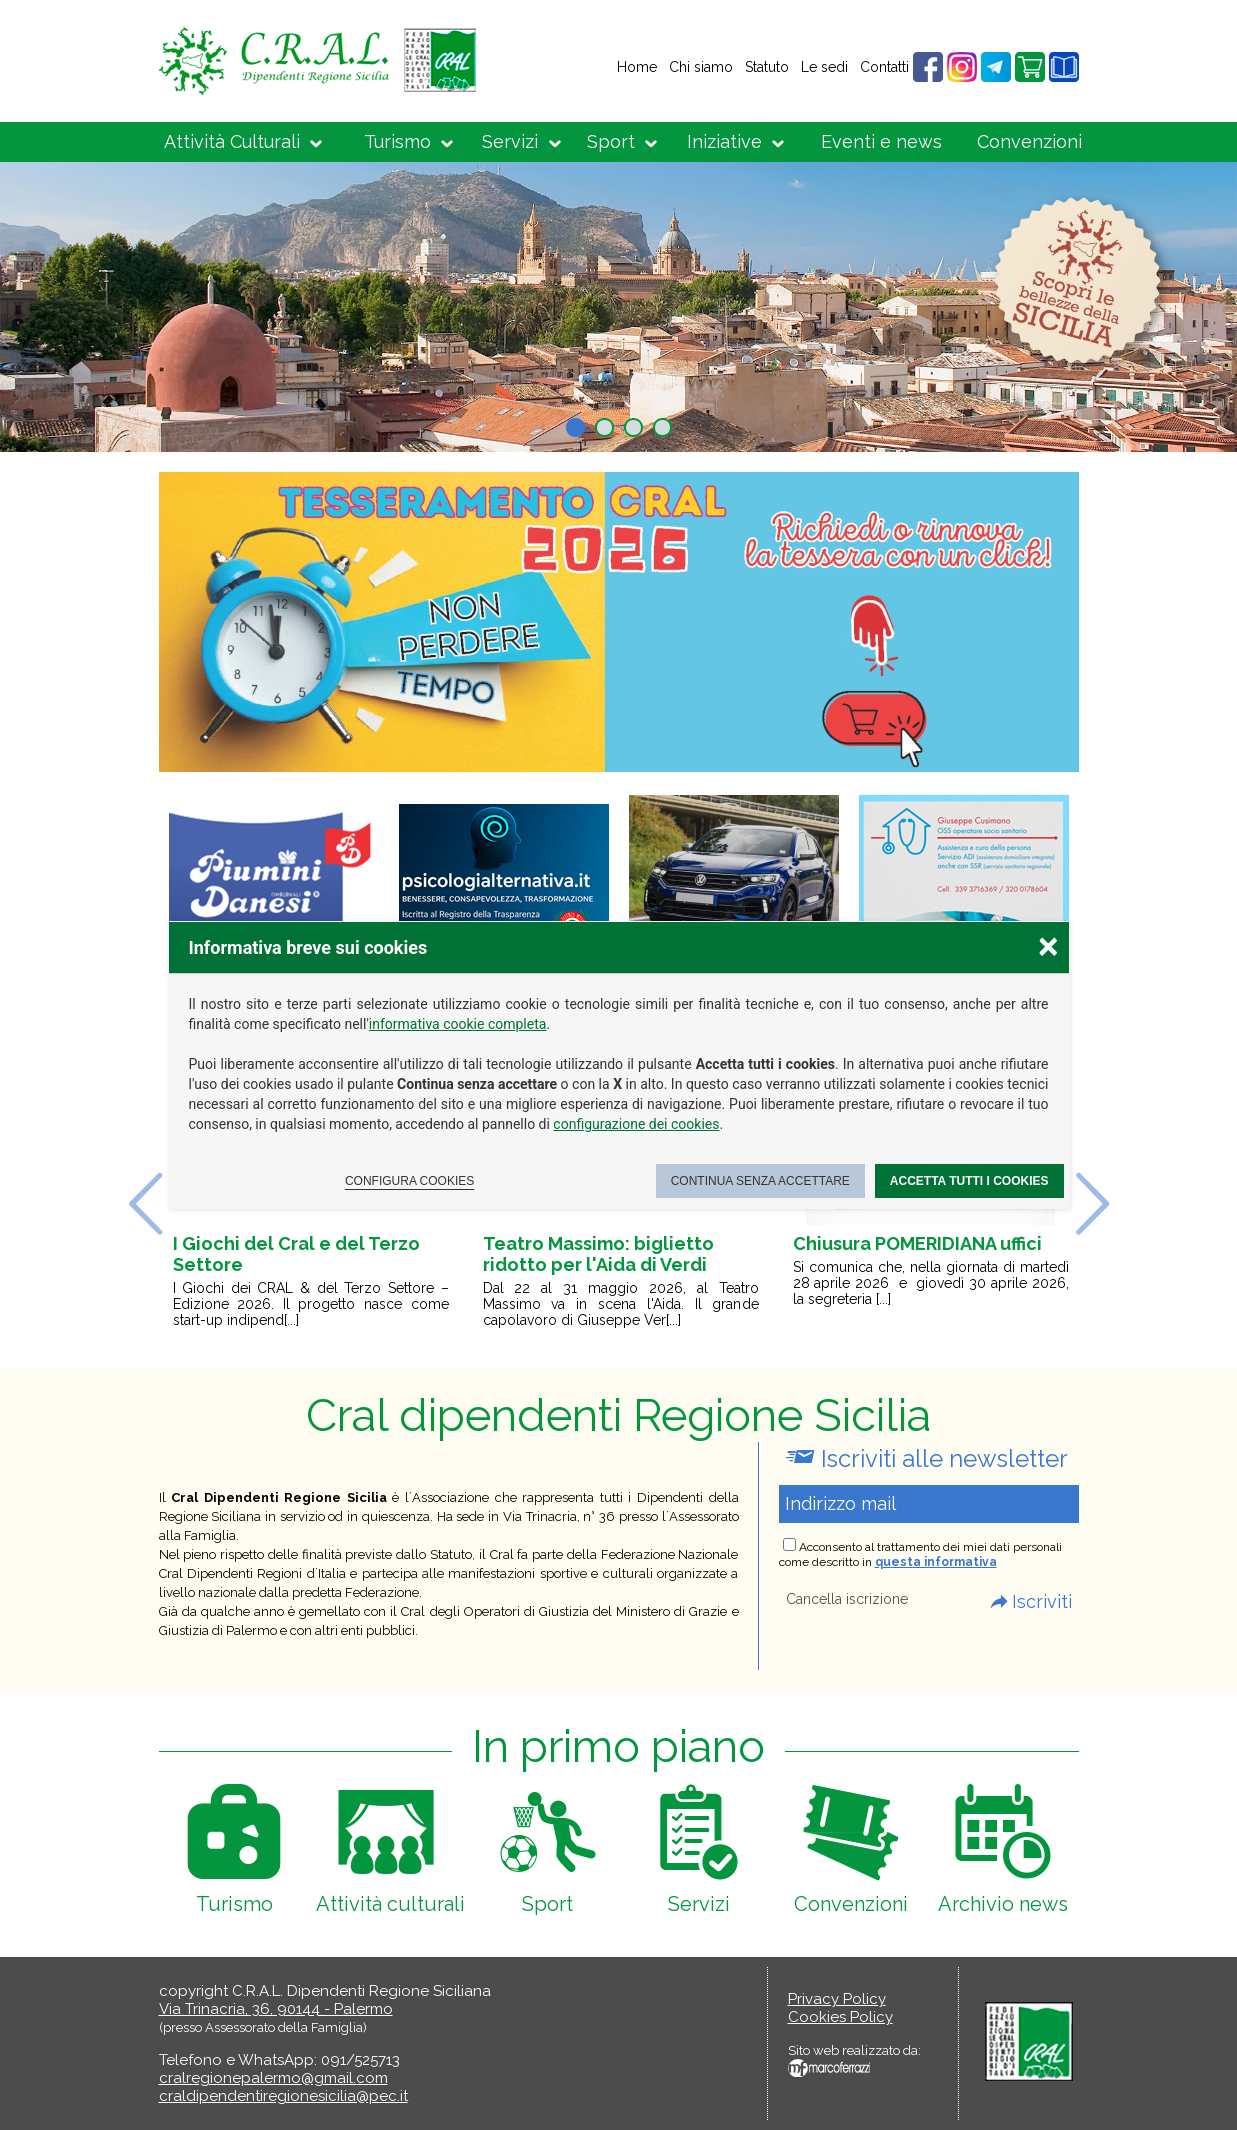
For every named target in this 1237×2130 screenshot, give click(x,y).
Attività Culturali (232, 141)
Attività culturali (390, 1904)
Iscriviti (1042, 1601)
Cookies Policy (840, 2017)
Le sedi (824, 67)
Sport (611, 141)
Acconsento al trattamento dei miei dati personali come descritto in (920, 1554)
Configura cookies (409, 1181)
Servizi (510, 141)
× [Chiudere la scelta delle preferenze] (1048, 945)
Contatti (884, 67)
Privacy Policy (837, 1999)
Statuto (767, 67)
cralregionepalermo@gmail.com (273, 2078)
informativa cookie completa (458, 1024)
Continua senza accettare (760, 1181)
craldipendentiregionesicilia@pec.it (283, 2096)
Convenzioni (1029, 141)
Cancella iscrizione (847, 1599)
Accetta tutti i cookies (969, 1181)
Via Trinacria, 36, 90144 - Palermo (276, 2009)
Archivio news (1003, 1904)
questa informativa (936, 1562)
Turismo (397, 141)
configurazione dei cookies (636, 1124)
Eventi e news (881, 141)
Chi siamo (701, 67)
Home (637, 67)
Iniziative (724, 141)
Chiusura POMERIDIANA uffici (917, 1243)
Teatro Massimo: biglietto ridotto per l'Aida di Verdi (598, 1254)
